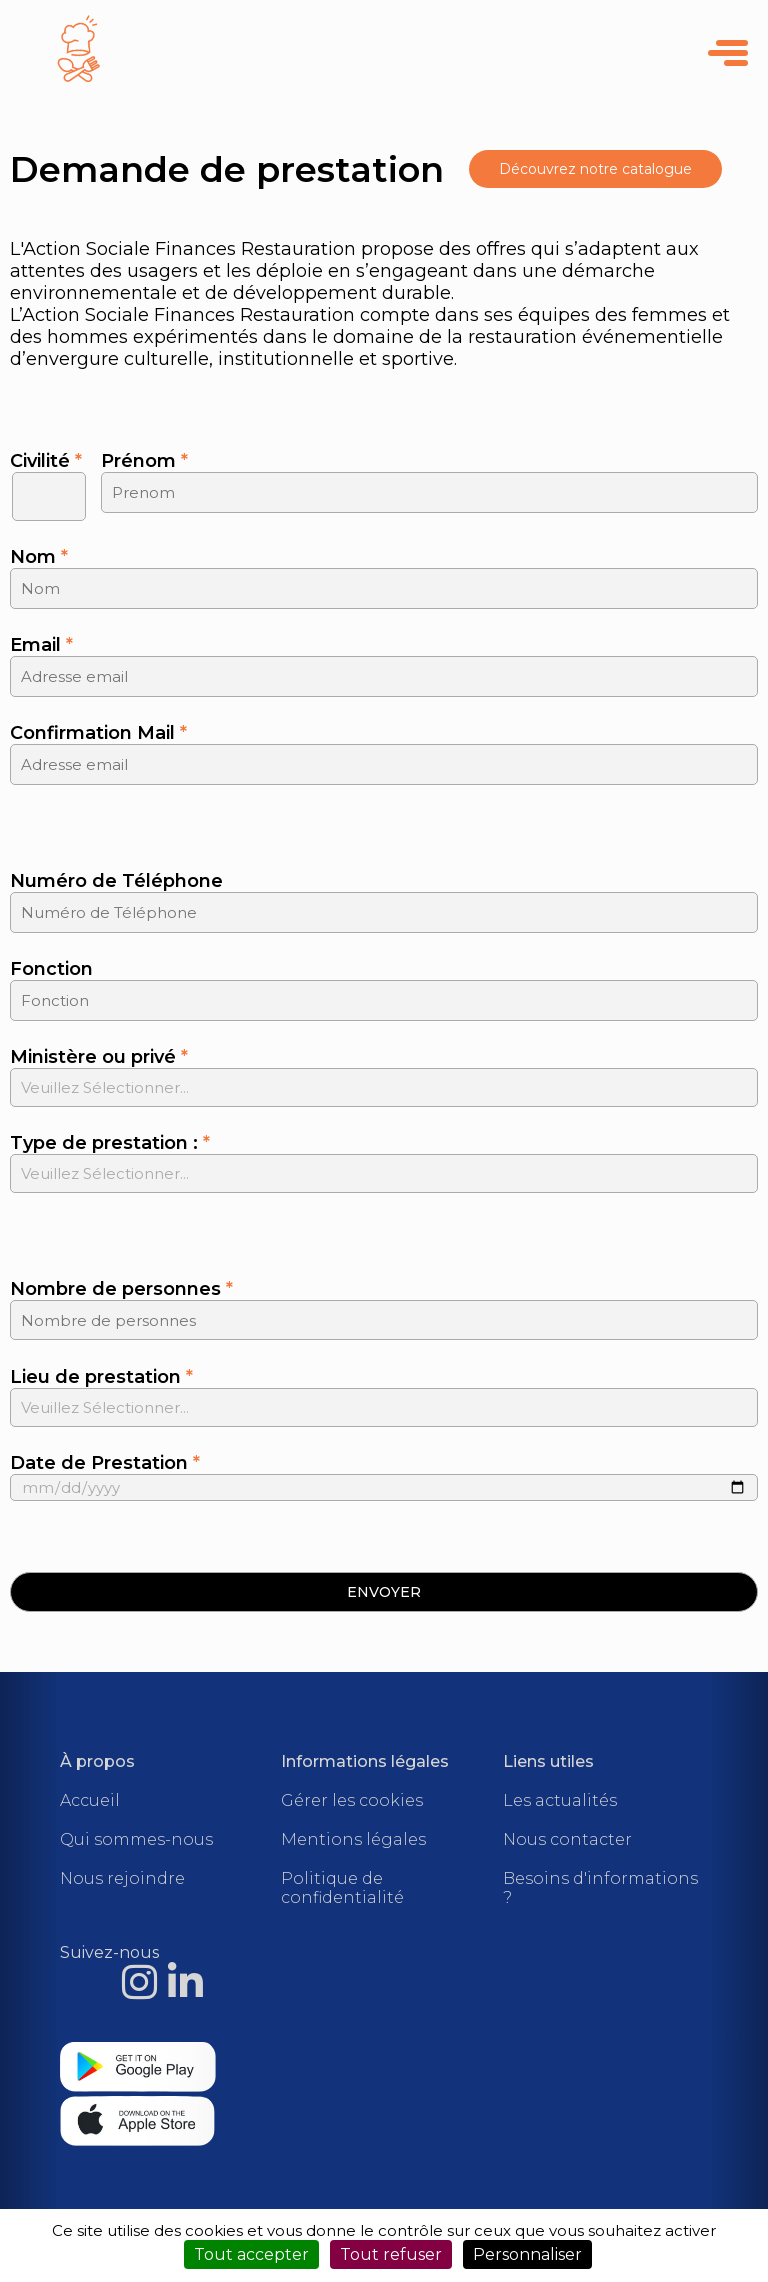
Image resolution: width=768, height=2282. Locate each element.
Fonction (51, 969)
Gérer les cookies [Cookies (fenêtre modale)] (352, 1800)
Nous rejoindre (122, 1878)
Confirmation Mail (98, 733)
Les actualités (560, 1800)
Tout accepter (251, 2254)
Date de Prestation (105, 1463)
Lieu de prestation (101, 1377)
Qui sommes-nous (136, 1839)
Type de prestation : (110, 1143)
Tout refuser (391, 2254)
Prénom (144, 461)
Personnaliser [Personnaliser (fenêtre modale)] (527, 2254)
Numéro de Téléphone (116, 881)
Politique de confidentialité (342, 1888)
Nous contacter (567, 1839)
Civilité (46, 461)
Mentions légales (353, 1839)
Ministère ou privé (99, 1057)
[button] (384, 1592)
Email (41, 645)
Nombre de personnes (121, 1289)
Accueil (90, 1800)
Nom (39, 557)
